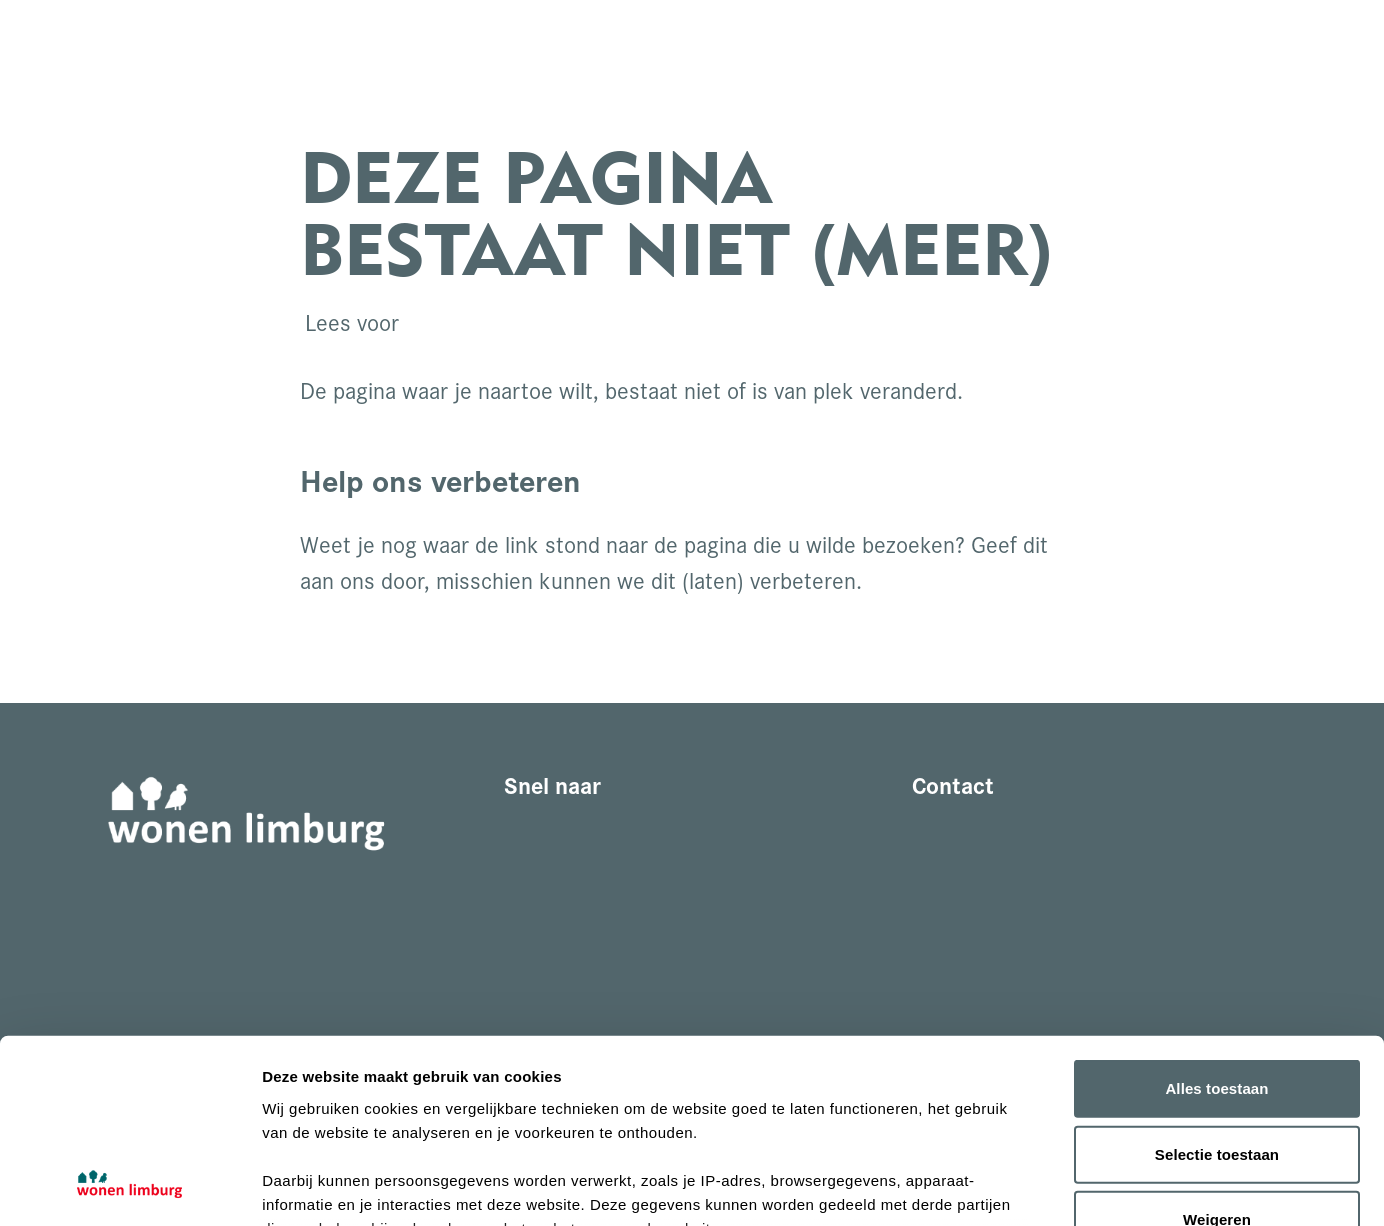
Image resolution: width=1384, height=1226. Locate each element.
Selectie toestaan (1217, 985)
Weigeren (1217, 1051)
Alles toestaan (1216, 920)
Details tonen (1080, 1186)
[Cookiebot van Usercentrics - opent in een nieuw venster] (129, 1187)
